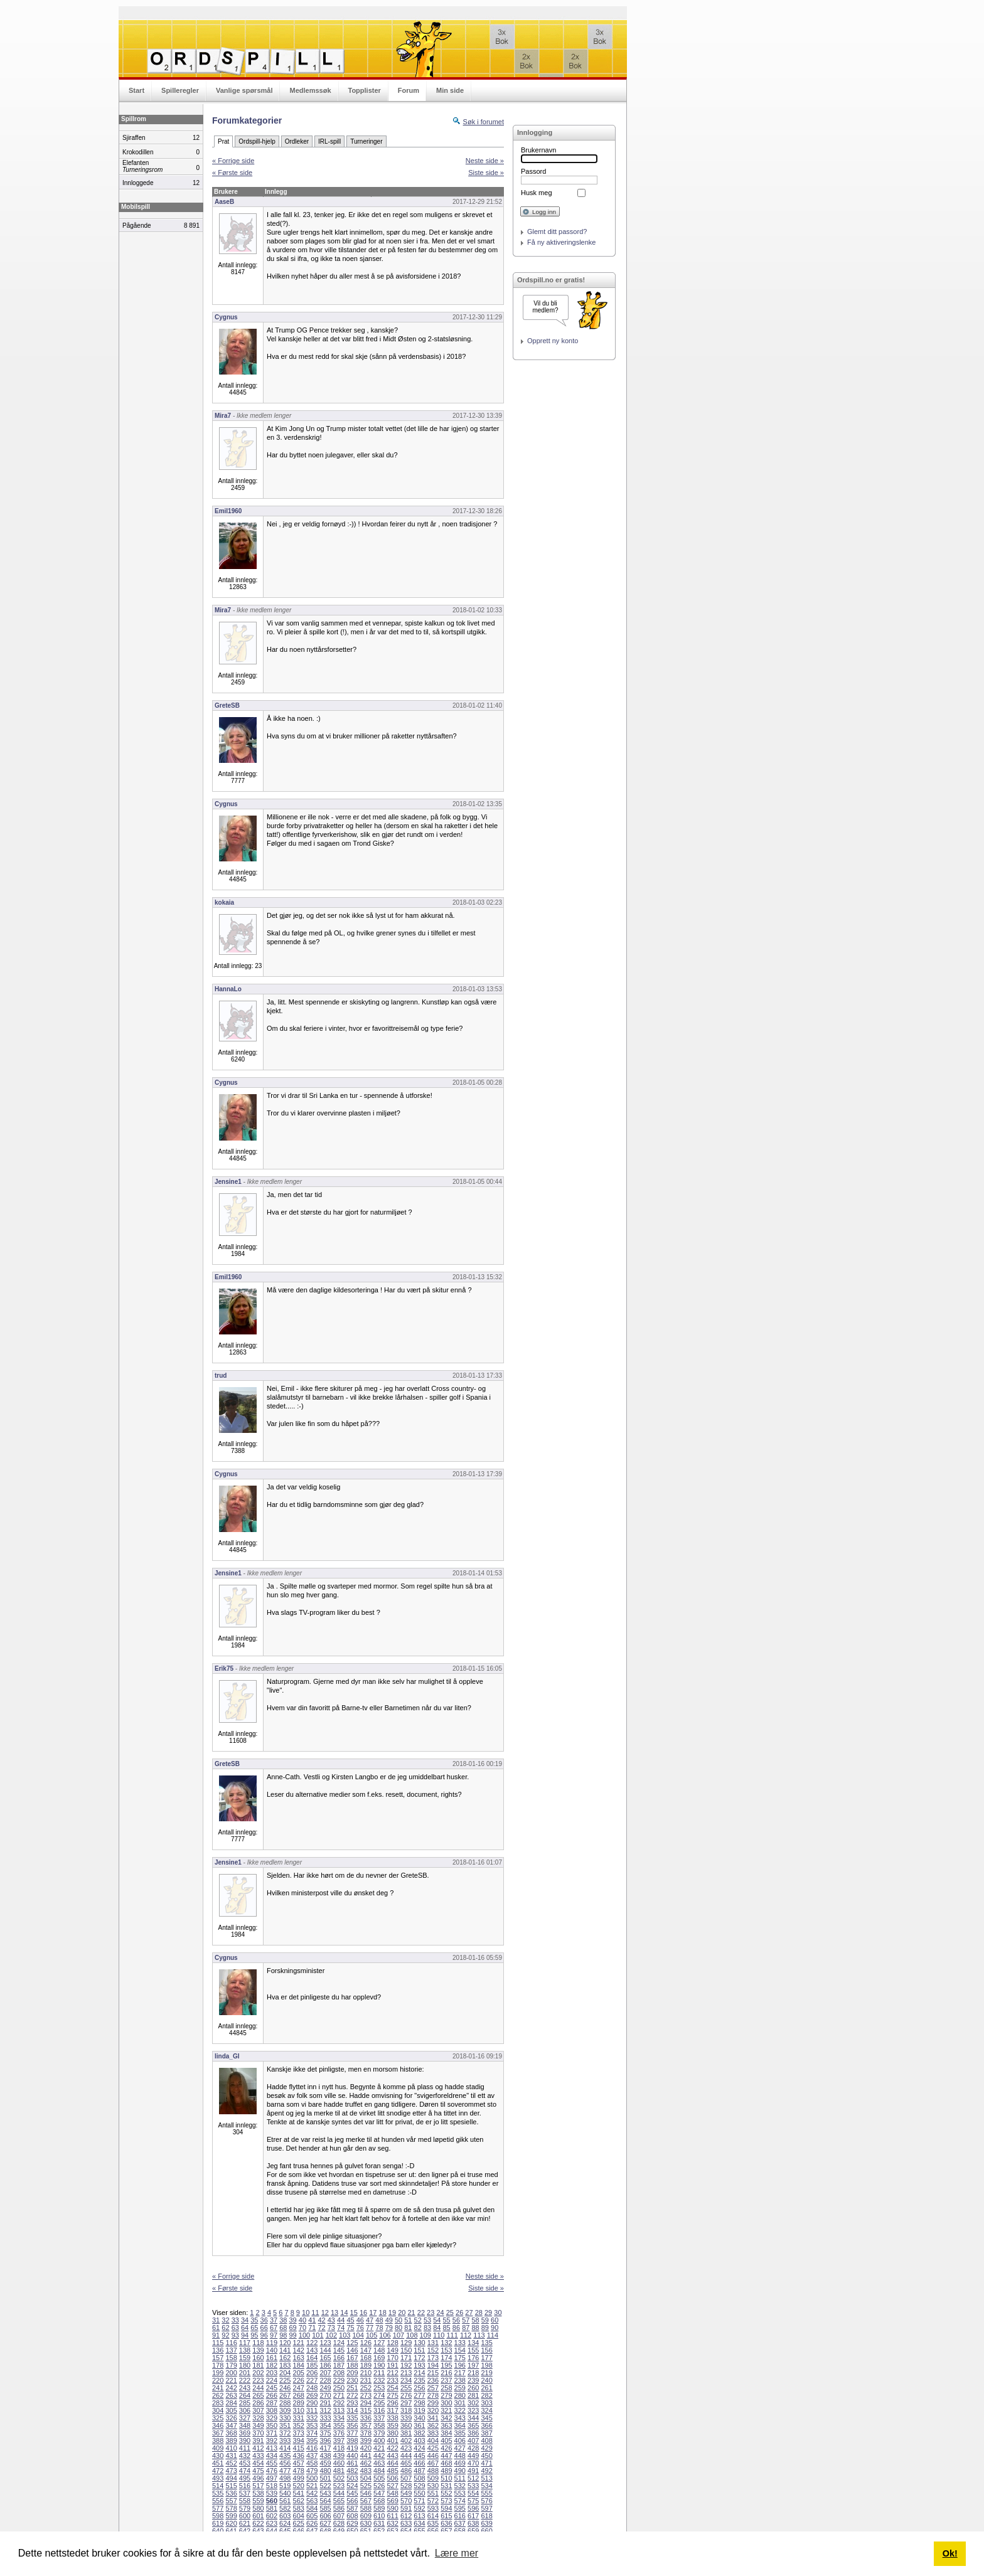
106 (384, 2335)
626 (312, 2523)
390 (244, 2440)
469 (460, 2463)
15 (354, 2312)
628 (339, 2523)
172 (419, 2357)
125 (352, 2342)
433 (258, 2455)
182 (271, 2365)
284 (231, 2403)
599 (231, 2516)
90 (494, 2327)
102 (331, 2335)
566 (352, 2500)
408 (486, 2440)
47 (369, 2320)
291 (325, 2403)
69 (293, 2327)
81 (408, 2327)
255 (406, 2388)
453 (244, 2463)
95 (254, 2335)
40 (302, 2320)
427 (460, 2448)
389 (231, 2440)
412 (258, 2448)
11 (315, 2312)
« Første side (232, 172)
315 (366, 2410)
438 (325, 2455)
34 (245, 2320)
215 (433, 2372)
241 (217, 2388)
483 (366, 2470)
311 (312, 2410)
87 (465, 2327)
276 (406, 2395)
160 (258, 2357)
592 (419, 2508)
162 (285, 2357)
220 (217, 2380)
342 (446, 2418)
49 (389, 2320)
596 (473, 2508)
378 (366, 2433)
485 (392, 2470)
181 (258, 2365)
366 (486, 2425)
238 (460, 2380)
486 (406, 2470)
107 (398, 2335)
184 (298, 2365)
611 (392, 2516)
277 (419, 2395)
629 (352, 2523)
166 (339, 2357)
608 (352, 2516)
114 (492, 2335)
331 (298, 2418)
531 (446, 2485)
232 (379, 2380)
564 (325, 2500)
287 (271, 2403)
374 (312, 2433)
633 (406, 2523)
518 (271, 2485)
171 (406, 2357)
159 (244, 2357)
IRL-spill (329, 141)
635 (433, 2523)
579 (244, 2508)
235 (419, 2380)
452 (231, 2463)
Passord (533, 171)
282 (486, 2395)
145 (339, 2350)
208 (339, 2372)
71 (312, 2327)
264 (244, 2395)
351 (285, 2425)
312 (325, 2410)
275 (392, 2395)
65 (254, 2327)
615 (446, 2516)
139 (258, 2350)
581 (271, 2508)
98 (283, 2335)
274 (379, 2395)
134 (473, 2342)
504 (366, 2478)
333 (325, 2418)
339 (406, 2418)
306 (244, 2410)
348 (244, 2425)
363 (446, 2425)
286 (258, 2403)
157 (217, 2357)
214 (419, 2372)
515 (231, 2485)
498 (285, 2478)
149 (392, 2350)
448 (460, 2455)
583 (298, 2508)
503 (352, 2478)
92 (225, 2335)
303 (486, 2403)
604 (298, 2516)
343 (460, 2418)
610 (379, 2516)
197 (473, 2365)
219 (486, 2372)
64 (245, 2327)
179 (231, 2365)
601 (258, 2516)
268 (298, 2395)
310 (298, 2410)
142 (298, 2350)
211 (379, 2372)
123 (325, 2342)
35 (254, 2320)
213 (406, 2372)
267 (285, 2395)
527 (392, 2485)
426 (446, 2448)
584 (312, 2508)
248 (312, 2388)
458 (312, 2463)
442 (379, 2455)
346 (217, 2425)
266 (271, 2395)
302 (473, 2403)
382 (419, 2433)
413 (271, 2448)
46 (360, 2320)
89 (485, 2327)
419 (352, 2448)
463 (379, 2463)
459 (325, 2463)
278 (433, 2395)
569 (392, 2500)
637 (460, 2523)
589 (379, 2508)
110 (438, 2335)
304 (217, 2410)
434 (271, 2455)
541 (298, 2493)
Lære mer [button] (456, 2553)
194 (433, 2365)
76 (360, 2327)
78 (379, 2327)
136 (217, 2350)
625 (298, 2523)
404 (433, 2440)
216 (446, 2372)
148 (379, 2350)
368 (231, 2433)
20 (401, 2312)
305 (231, 2410)
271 (339, 2395)
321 (446, 2410)
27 (469, 2312)
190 (379, 2365)
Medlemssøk (310, 90)
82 (418, 2327)
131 (433, 2342)
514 (217, 2485)
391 (258, 2440)
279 (446, 2395)
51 (408, 2320)
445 (419, 2455)
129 (406, 2342)
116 (231, 2342)
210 (366, 2372)
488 (433, 2470)
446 (433, 2455)
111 (451, 2335)
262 (217, 2395)
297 (406, 2403)
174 (446, 2357)
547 (379, 2493)
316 (379, 2410)
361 (419, 2425)
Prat (223, 141)
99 (293, 2335)
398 (352, 2440)
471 (486, 2463)
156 (486, 2350)
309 (285, 2410)
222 (244, 2380)
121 (298, 2342)
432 (244, 2455)
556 (217, 2500)
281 (473, 2395)
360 (406, 2425)
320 (433, 2410)
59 (485, 2320)
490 (460, 2470)
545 (352, 2493)
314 (352, 2410)
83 (427, 2327)
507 (406, 2478)
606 (325, 2516)
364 (460, 2425)
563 (312, 2500)
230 (352, 2380)
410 (231, 2448)
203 (271, 2372)
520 (298, 2485)
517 (258, 2485)
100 (304, 2335)
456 (285, 2463)
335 (352, 2418)
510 (446, 2478)
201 (244, 2372)
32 (225, 2320)
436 (298, 2455)
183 (285, 2365)
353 (312, 2425)
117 (244, 2342)
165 (325, 2357)
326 (231, 2418)
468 (446, 2463)
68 (283, 2327)
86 (456, 2327)
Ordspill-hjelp (256, 141)
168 (366, 2357)
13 (334, 2312)
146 (352, 2350)
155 (473, 2350)
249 (325, 2388)
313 (339, 2410)
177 (486, 2357)
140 (271, 2350)
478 (298, 2470)
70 (302, 2327)
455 (271, 2463)
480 (325, 2470)
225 (285, 2380)
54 (437, 2320)
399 (366, 2440)
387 (486, 2433)
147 (366, 2350)
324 (486, 2410)
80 (398, 2327)
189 (366, 2365)
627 (325, 2523)
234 (406, 2380)
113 (478, 2335)
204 (285, 2372)
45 (350, 2320)
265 (258, 2395)
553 (460, 2493)
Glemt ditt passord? (557, 231)
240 (486, 2380)
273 (366, 2395)
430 (217, 2455)
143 (312, 2350)
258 (446, 2388)
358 (379, 2425)
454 (258, 2463)
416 (312, 2448)
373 (298, 2433)
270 (325, 2395)
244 (258, 2388)
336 (366, 2418)
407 (473, 2440)
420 (366, 2448)
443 (392, 2455)
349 (258, 2425)
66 (264, 2327)
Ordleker (297, 141)
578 (231, 2508)
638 (473, 2523)
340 (419, 2418)
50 (398, 2320)
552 (446, 2493)
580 (258, 2508)
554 (473, 2493)
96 (264, 2335)
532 (460, 2485)
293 (352, 2403)
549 (406, 2493)
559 (258, 2500)
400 (379, 2440)
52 (418, 2320)
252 (366, 2388)
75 (350, 2327)
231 (366, 2380)
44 (341, 2320)
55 (447, 2320)
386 (473, 2433)
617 (473, 2516)
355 (339, 2425)
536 (231, 2493)
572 (433, 2500)
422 (392, 2448)
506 (392, 2478)
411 (244, 2448)
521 (312, 2485)
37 (273, 2320)
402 (406, 2440)
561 (285, 2500)
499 (298, 2478)
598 (217, 2516)
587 (352, 2508)
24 (440, 2312)
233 (392, 2380)
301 (460, 2403)
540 (285, 2493)
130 (419, 2342)
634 (419, 2523)
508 (419, 2478)
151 (419, 2350)
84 (437, 2327)
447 (446, 2455)
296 (392, 2403)
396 (325, 2440)
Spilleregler (180, 90)
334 (339, 2418)
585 (325, 2508)
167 (352, 2357)
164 (312, 2357)
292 (339, 2403)
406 (460, 2440)
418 (339, 2448)
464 (392, 2463)
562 (298, 2500)
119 (271, 2342)
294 (366, 2403)
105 (371, 2335)
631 (379, 2523)
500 (312, 2478)
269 (312, 2395)
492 (486, 2470)
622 (258, 2523)
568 (379, 2500)
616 (460, 2516)
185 (312, 2365)
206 (312, 2372)
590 (392, 2508)
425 (433, 2448)
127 (379, 2342)
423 (406, 2448)
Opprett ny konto (552, 340)
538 (258, 2493)
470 (473, 2463)
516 (244, 2485)
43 (331, 2320)
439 (339, 2455)
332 (312, 2418)
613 (419, 2516)
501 (325, 2478)
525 (366, 2485)
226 (298, 2380)
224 (271, 2380)
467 (433, 2463)
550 (419, 2493)
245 (271, 2388)
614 (433, 2516)
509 (433, 2478)
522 (325, 2485)
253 (379, 2388)
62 (225, 2327)
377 (352, 2433)
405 (446, 2440)
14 (344, 2312)
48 (379, 2320)
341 (433, 2418)
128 (392, 2342)
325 (217, 2418)
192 (406, 2365)
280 (460, 2395)
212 (392, 2372)
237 (446, 2380)
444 (406, 2455)
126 (366, 2342)
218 (473, 2372)
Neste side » (485, 160)
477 (285, 2470)
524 (352, 2485)
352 (298, 2425)
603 (285, 2516)
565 (339, 2500)
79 (389, 2327)
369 (244, 2433)
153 (446, 2350)
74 (341, 2327)
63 (235, 2327)
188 (352, 2365)
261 (486, 2388)
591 (406, 2508)
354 (325, 2425)
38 (283, 2320)
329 (271, 2418)
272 (352, 2395)
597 (486, 2508)
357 (366, 2425)
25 (450, 2312)
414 (285, 2448)
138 (244, 2350)
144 (325, 2350)
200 (231, 2372)
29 (488, 2312)
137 (231, 2350)
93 (235, 2335)
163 (298, 2357)
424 (419, 2448)
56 (456, 2320)
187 (339, 2365)
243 (244, 2388)
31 (216, 2320)
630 (366, 2523)
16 (363, 2312)
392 (271, 2440)
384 (446, 2433)
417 (325, 2448)
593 (433, 2508)
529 (419, 2485)
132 (446, 2342)
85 (447, 2327)
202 (258, 2372)
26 (459, 2312)
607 (339, 2516)
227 (312, 2380)
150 (406, 2350)
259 (460, 2388)
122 (312, 2342)
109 (425, 2335)
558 (244, 2500)
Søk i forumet (483, 121)
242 (231, 2388)
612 (406, 2516)
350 (271, 2425)
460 (339, 2463)
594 (446, 2508)
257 (433, 2388)
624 (285, 2523)
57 (465, 2320)
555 (486, 2493)
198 (486, 2365)
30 (497, 2312)
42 (321, 2320)
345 (486, 2418)
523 (339, 2485)
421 (379, 2448)
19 (392, 2312)
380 (392, 2433)
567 (366, 2500)
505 (379, 2478)
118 (258, 2342)
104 (358, 2335)
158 (231, 2357)
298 (419, 2403)
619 (217, 2523)
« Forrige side (233, 160)
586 (339, 2508)
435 (285, 2455)
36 (264, 2320)
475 (258, 2470)
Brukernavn (538, 150)
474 (244, 2470)
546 (366, 2493)
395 (312, 2440)
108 (411, 2335)
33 (235, 2320)
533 (473, 2485)
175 (460, 2357)
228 (325, 2380)
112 (465, 2335)
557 (231, 2500)
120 (285, 2342)
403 (419, 2440)
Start (136, 90)
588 (366, 2508)
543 (325, 2493)
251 (352, 2388)
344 (473, 2418)
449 (473, 2455)
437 (312, 2455)
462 (366, 2463)
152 (433, 2350)
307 (258, 2410)
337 (379, 2418)
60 (494, 2320)
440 (352, 2455)
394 (298, 2440)
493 (217, 2478)
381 (406, 2433)
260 (473, 2388)
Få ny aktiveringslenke (561, 242)
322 (460, 2410)
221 (231, 2380)
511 (460, 2478)
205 (298, 2372)
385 (460, 2433)
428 (473, 2448)
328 (258, 2418)
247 (298, 2388)
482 (352, 2470)
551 (433, 2493)
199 (217, 2372)
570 (406, 2500)
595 (460, 2508)
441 (366, 2455)
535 (217, 2493)
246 (285, 2388)
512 (473, 2478)
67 (273, 2327)
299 (433, 2403)
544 (339, 2493)
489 (446, 2470)
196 (460, 2365)
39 (293, 2320)
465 (406, 2463)
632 (392, 2523)
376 (339, 2433)
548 (392, 2493)
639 (486, 2523)
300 (446, 2403)
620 (231, 2523)
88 (475, 2327)
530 (433, 2485)
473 (231, 2470)
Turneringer (366, 141)
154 (460, 2350)
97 (273, 2335)
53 (427, 2320)
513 (486, 2478)
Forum (408, 90)
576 (486, 2500)
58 (475, 2320)
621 (244, 2523)
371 (271, 2433)
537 (244, 2493)
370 (258, 2433)
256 (419, 2388)
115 (217, 2342)
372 (285, 2433)
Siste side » (486, 172)
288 (285, 2403)
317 (392, 2410)
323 (473, 2410)
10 (305, 2312)
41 (312, 2320)
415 (298, 2448)
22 (421, 2312)
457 (298, 2463)
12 (325, 2312)
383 (433, 2433)
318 (406, 2410)
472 (217, 2470)
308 (271, 2410)
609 (366, 2516)
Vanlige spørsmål (244, 90)
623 (271, 2523)
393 (285, 2440)
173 (433, 2357)
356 (352, 2425)
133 (460, 2342)
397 (339, 2440)
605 (312, 2516)
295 (379, 2403)
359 (392, 2425)
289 (298, 2403)
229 (339, 2380)
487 (419, 2470)
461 (352, 2463)
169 (379, 2357)
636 (446, 2523)
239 (473, 2380)
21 (411, 2312)
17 (373, 2312)
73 (331, 2327)
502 (339, 2478)
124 (339, 2342)
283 (217, 2403)
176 (473, 2357)
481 (339, 2470)
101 (317, 2335)
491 (473, 2470)
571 (419, 2500)
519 (285, 2485)
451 (217, 2463)
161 (271, 2357)
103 (344, 2335)
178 (217, 2365)
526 (379, 2485)
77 (369, 2327)
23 (430, 2312)
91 (216, 2335)
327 (244, 2418)
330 (285, 2418)
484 (379, 2470)
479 (312, 2470)
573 (446, 2500)
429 (486, 2448)
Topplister (364, 90)
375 (325, 2433)
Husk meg (536, 192)
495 (244, 2478)
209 (352, 2372)
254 (392, 2388)
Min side (450, 90)
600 (244, 2516)
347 (231, 2425)
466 (419, 2463)
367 (217, 2433)
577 (217, 2508)
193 (419, 2365)
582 (285, 2508)
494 (231, 2478)
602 (271, 2516)
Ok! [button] (950, 2553)
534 (486, 2485)
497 (271, 2478)
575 (473, 2500)
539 (271, 2493)
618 (486, 2516)
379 (379, 2433)
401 (392, 2440)
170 (392, 2357)
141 (285, 2350)
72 (321, 2327)
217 (460, 2372)
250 (339, 2388)
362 (433, 2425)
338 (392, 2418)
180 (244, 2365)
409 (217, 2448)
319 (419, 2410)
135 (486, 2342)
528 (406, 2485)
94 (245, 2335)
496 (258, 2478)
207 (325, 2372)
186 (325, 2365)
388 (217, 2440)
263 (231, 2395)
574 (460, 2500)
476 (271, 2470)
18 (383, 2312)
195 (446, 2365)
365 (473, 2425)
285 (244, 2403)
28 (479, 2312)
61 (216, 2327)
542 (312, 2493)
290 (312, 2403)
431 (231, 2455)
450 (486, 2455)
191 (392, 2365)
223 (258, 2380)
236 (433, 2380)
